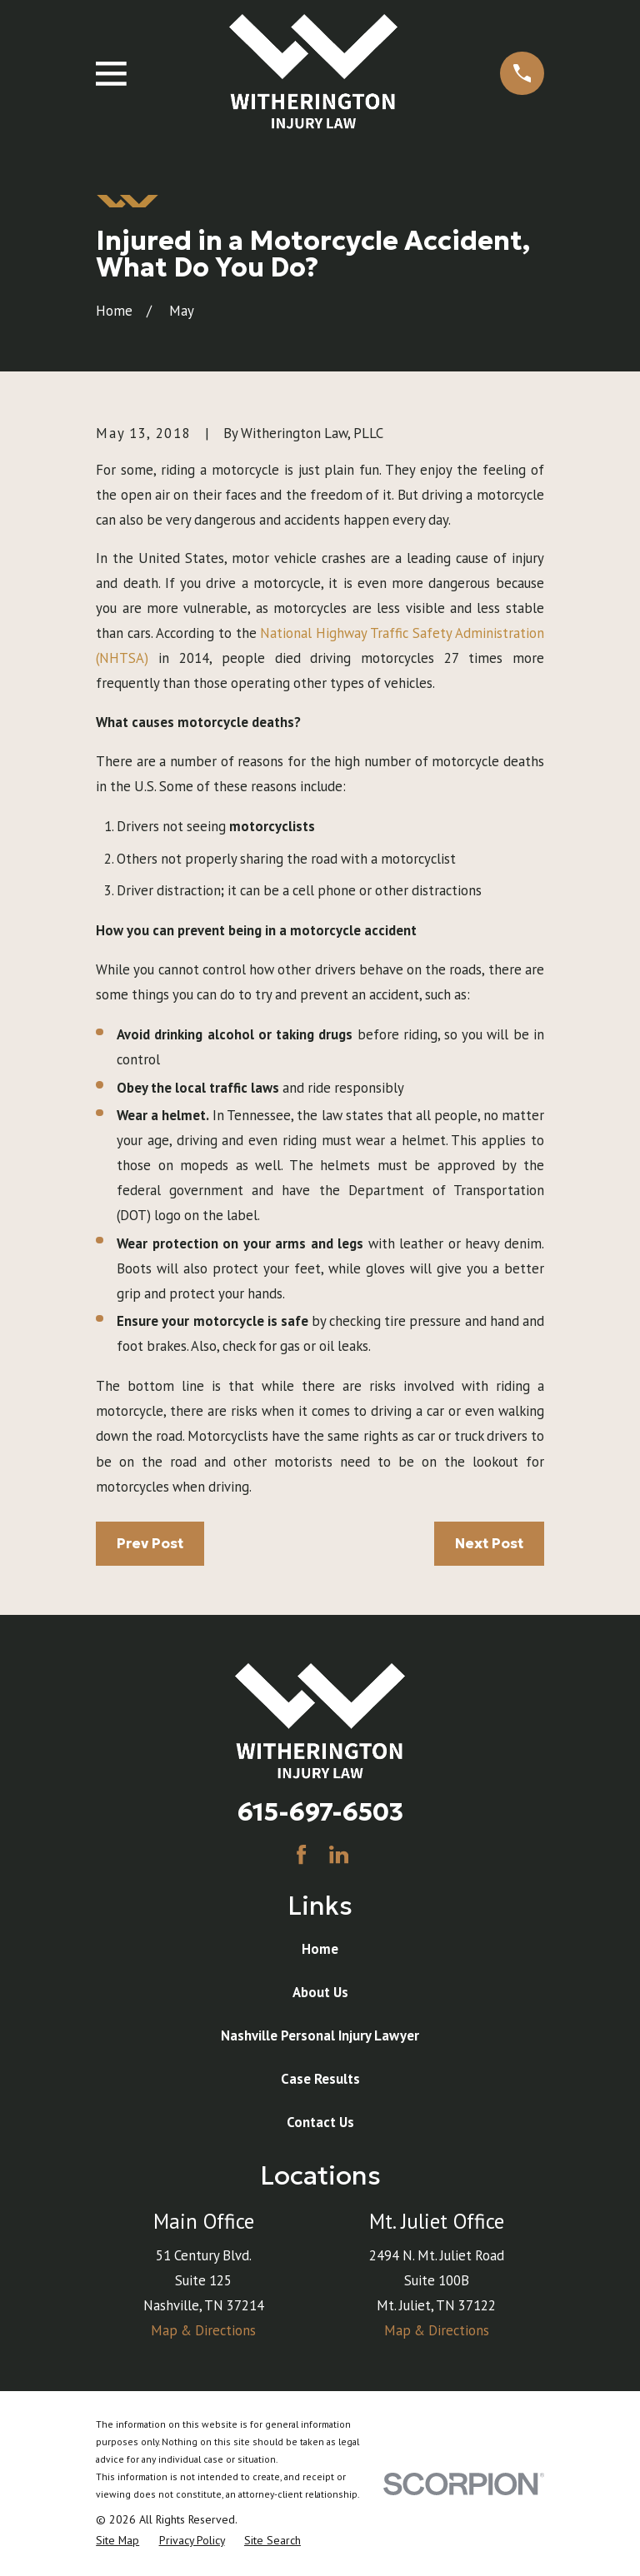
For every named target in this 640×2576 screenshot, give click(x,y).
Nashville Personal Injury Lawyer (320, 2035)
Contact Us (320, 2122)
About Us (320, 1992)
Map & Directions (203, 2330)
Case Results (320, 2079)
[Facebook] (301, 1854)
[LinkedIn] (338, 1854)
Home (320, 1949)
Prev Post (150, 1543)
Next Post (489, 1543)
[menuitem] (117, 2540)
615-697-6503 (320, 1811)
